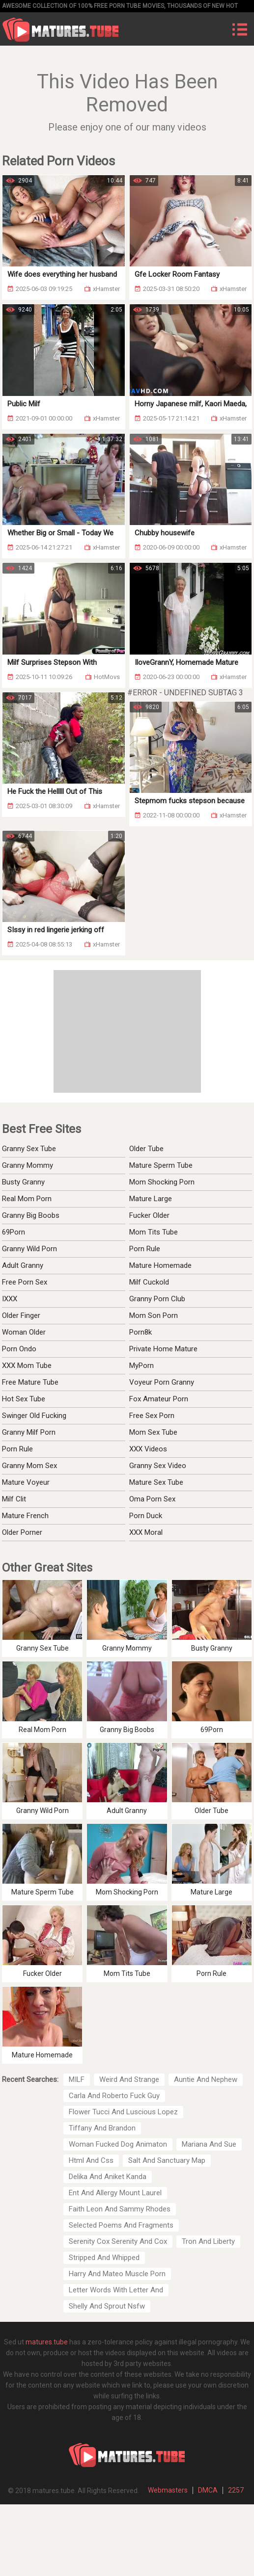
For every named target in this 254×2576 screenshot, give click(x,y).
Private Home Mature (163, 1348)
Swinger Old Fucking (34, 1415)
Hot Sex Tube (23, 1398)
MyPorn (141, 1365)
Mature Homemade (160, 1265)
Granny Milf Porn (29, 1432)
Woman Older (24, 1332)
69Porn (13, 1232)
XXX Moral (146, 1532)
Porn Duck (145, 1515)
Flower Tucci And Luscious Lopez (123, 2111)
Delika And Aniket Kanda (107, 2176)
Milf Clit (14, 1499)
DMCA (208, 2490)
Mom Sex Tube (153, 1432)
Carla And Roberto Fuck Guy (114, 2095)
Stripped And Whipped (104, 2257)
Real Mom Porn (27, 1198)
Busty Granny (23, 1182)
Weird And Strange (129, 2079)
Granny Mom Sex (29, 1465)
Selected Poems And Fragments (121, 2225)
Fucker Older (149, 1215)
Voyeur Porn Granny (161, 1382)
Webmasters (168, 2490)
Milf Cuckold (149, 1282)
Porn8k (140, 1332)
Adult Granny (22, 1265)
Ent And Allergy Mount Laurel (115, 2192)
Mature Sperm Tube (161, 1165)
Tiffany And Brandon (102, 2128)
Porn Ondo (19, 1348)
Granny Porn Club (157, 1298)
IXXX (9, 1298)
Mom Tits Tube (153, 1232)
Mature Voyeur (26, 1482)
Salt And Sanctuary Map (166, 2160)
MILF (77, 2079)
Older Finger (21, 1315)
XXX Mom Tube (27, 1365)
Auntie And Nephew (205, 2079)
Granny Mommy (27, 1165)
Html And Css (91, 2160)
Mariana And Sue (209, 2144)
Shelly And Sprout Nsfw (107, 2306)
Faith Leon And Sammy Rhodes (119, 2209)
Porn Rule (144, 1248)
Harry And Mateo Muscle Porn (117, 2273)
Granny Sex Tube (29, 1148)
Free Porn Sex (24, 1282)
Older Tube (146, 1148)
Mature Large (150, 1198)
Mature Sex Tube (156, 1482)
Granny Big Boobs (30, 1215)
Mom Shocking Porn (162, 1182)
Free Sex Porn (151, 1415)
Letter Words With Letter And (116, 2290)
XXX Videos (148, 1449)
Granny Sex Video (157, 1465)
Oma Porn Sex (152, 1499)
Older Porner (22, 1532)
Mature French (25, 1515)
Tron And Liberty (208, 2241)
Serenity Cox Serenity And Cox (118, 2241)
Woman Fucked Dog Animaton (118, 2144)
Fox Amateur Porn (158, 1398)
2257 (236, 2490)
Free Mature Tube (30, 1382)
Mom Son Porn (153, 1315)
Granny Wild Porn (29, 1248)
